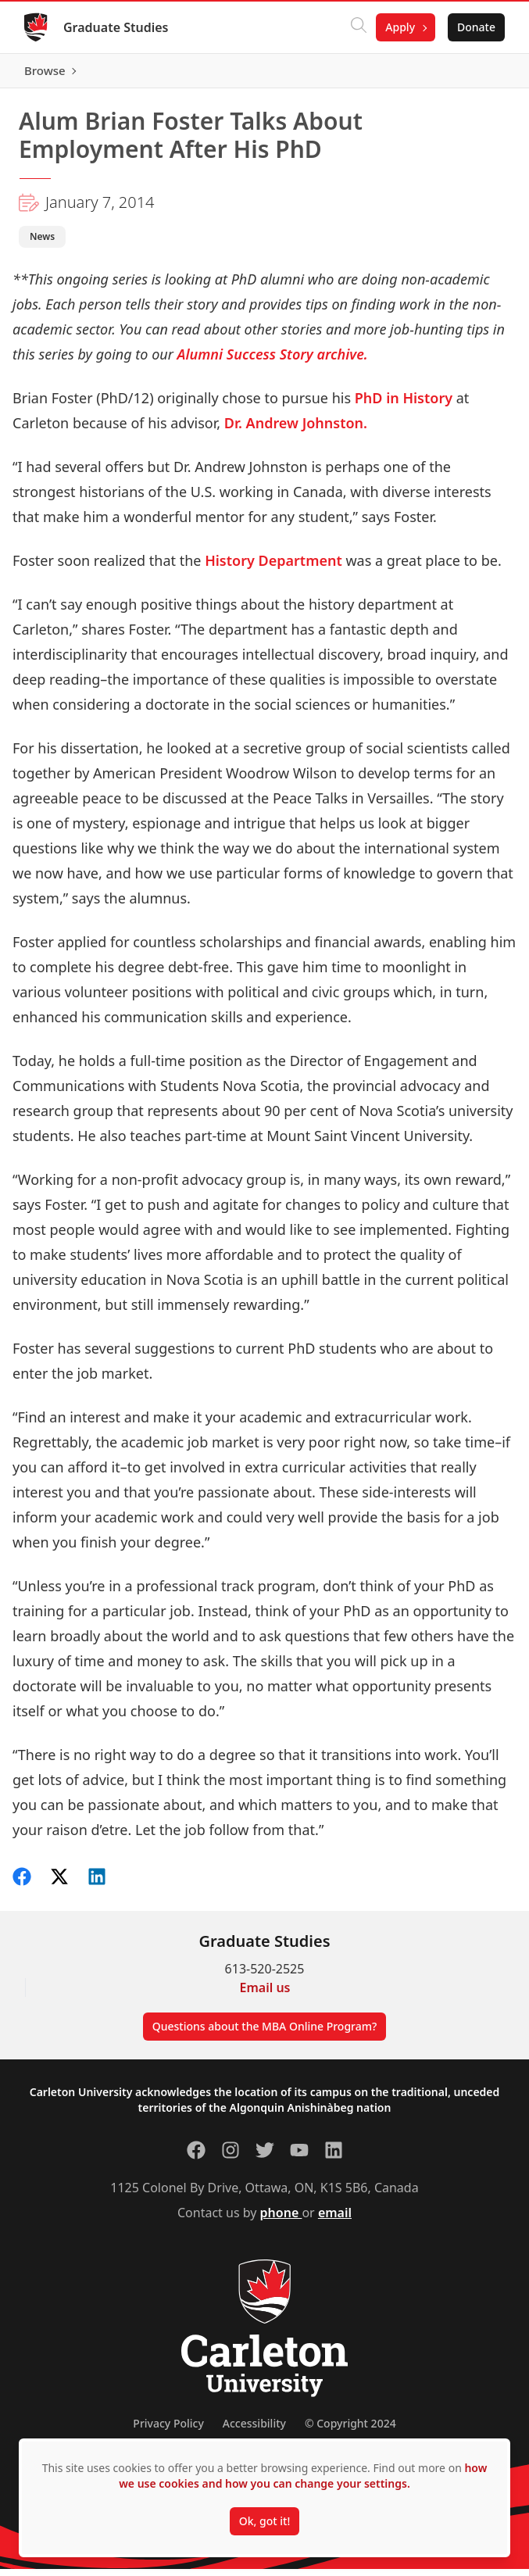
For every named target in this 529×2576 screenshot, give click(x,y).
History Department (275, 567)
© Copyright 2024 (350, 2430)
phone (281, 2219)
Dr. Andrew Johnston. (295, 429)
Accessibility (254, 2430)
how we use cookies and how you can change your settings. (303, 2475)
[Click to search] (358, 27)
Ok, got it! (264, 2520)
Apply (399, 27)
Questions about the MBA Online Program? (264, 2033)
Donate (475, 27)
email (335, 2219)
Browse (474, 74)
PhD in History (403, 404)
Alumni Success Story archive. (272, 361)
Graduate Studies (117, 27)
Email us (265, 1994)
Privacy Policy (168, 2430)
